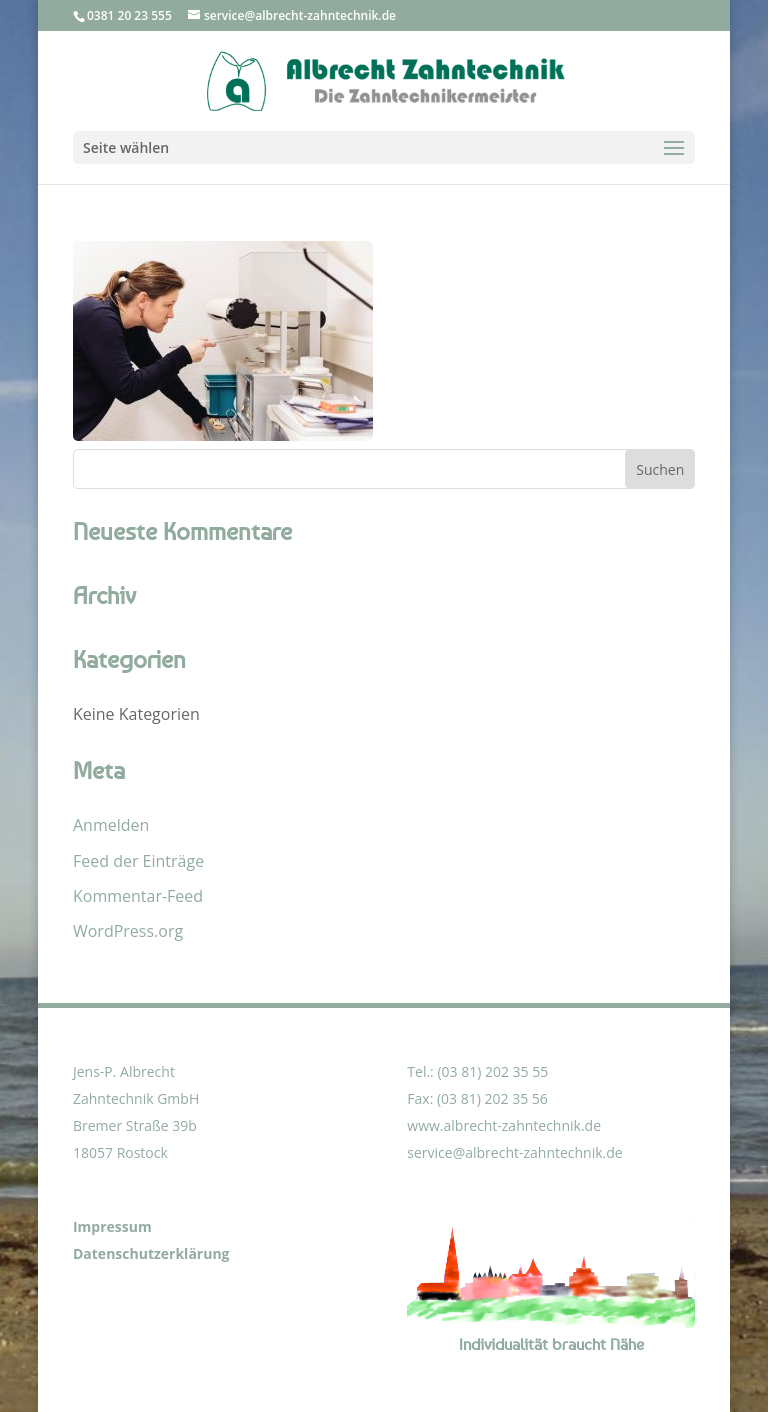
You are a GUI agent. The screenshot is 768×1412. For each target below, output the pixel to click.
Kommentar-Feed (138, 896)
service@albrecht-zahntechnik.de (514, 1152)
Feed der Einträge (138, 861)
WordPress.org (128, 931)
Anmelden (111, 825)
